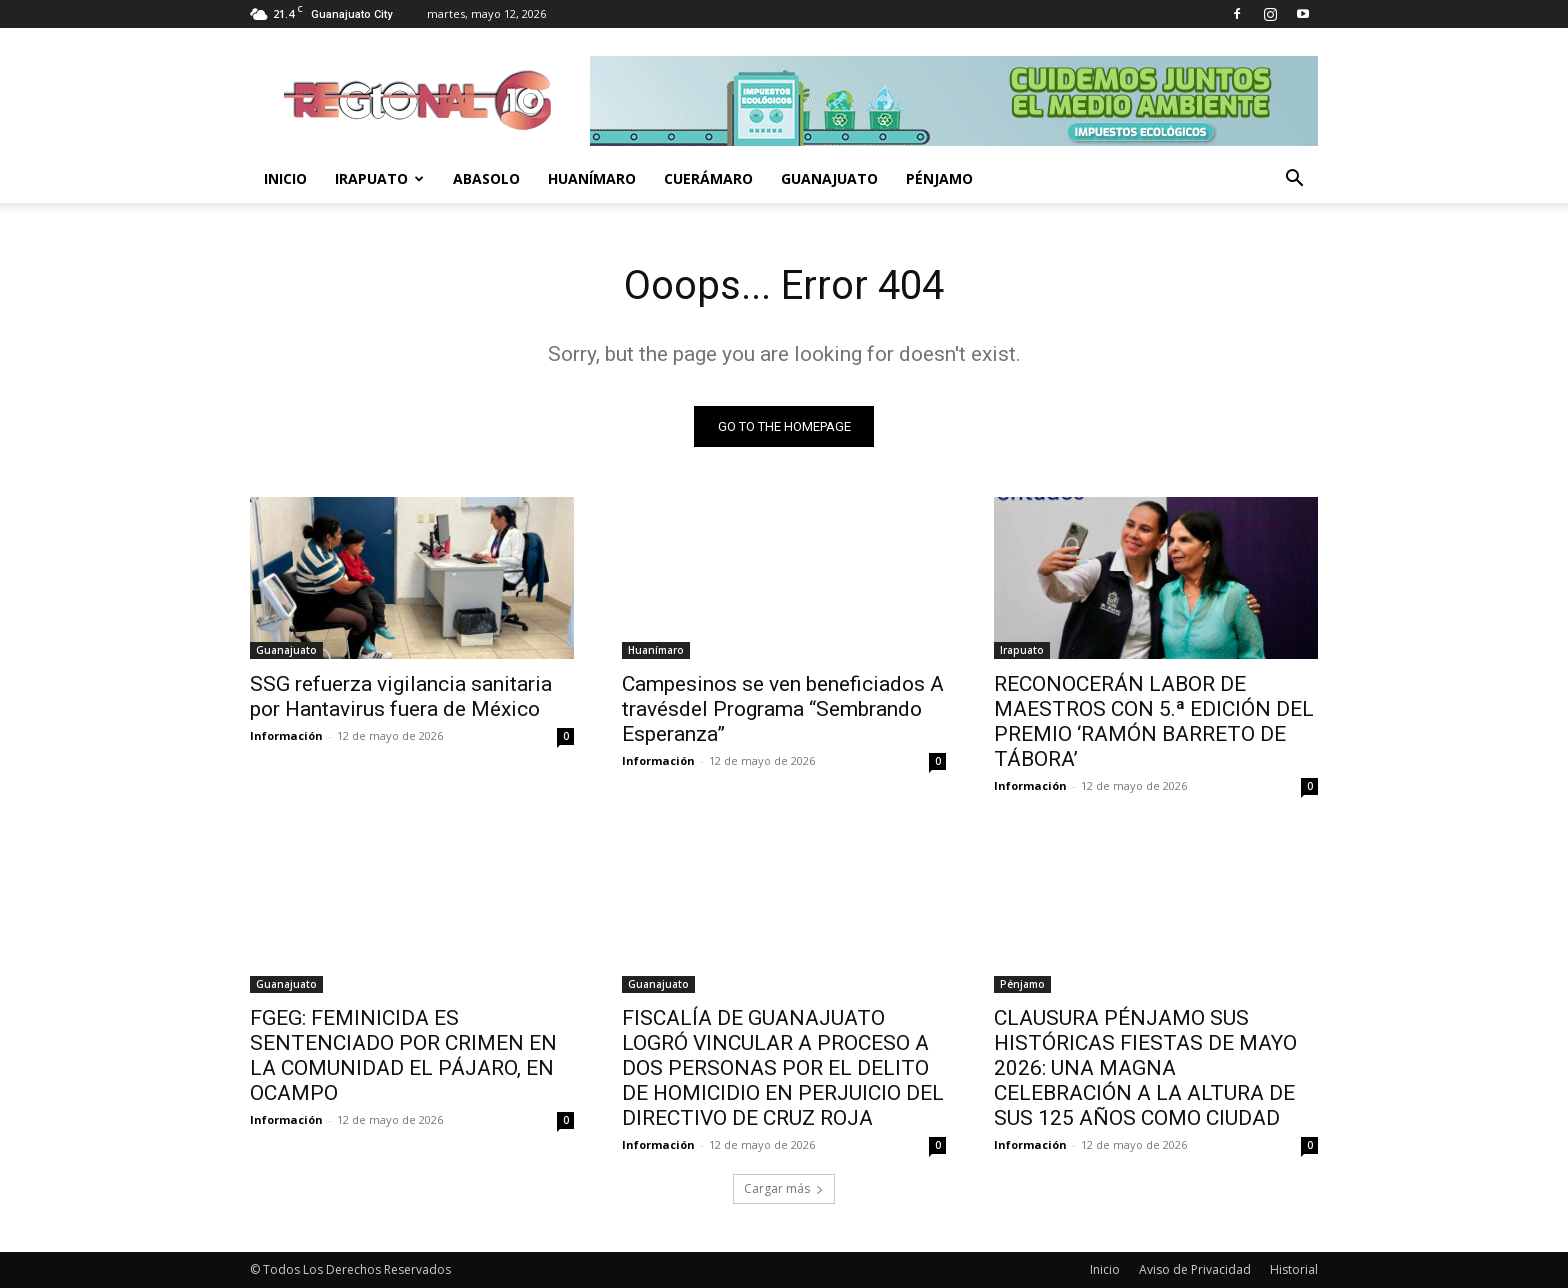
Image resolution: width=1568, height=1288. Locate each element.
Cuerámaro (708, 178)
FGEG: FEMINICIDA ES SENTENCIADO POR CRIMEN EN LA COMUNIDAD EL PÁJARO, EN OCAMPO (403, 1055)
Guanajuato (829, 178)
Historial (1294, 1269)
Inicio (285, 178)
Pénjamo (939, 178)
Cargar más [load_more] (784, 1188)
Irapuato (379, 178)
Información (286, 735)
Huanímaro (592, 178)
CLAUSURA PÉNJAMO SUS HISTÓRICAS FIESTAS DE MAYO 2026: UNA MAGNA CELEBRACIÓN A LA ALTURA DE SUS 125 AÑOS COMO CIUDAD (1145, 1068)
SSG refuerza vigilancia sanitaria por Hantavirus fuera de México (401, 696)
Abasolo (486, 178)
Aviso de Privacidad (1195, 1269)
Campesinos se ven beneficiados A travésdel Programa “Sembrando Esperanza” (783, 709)
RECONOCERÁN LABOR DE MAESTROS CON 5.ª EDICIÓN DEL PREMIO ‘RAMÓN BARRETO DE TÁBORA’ (1154, 721)
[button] (1294, 180)
